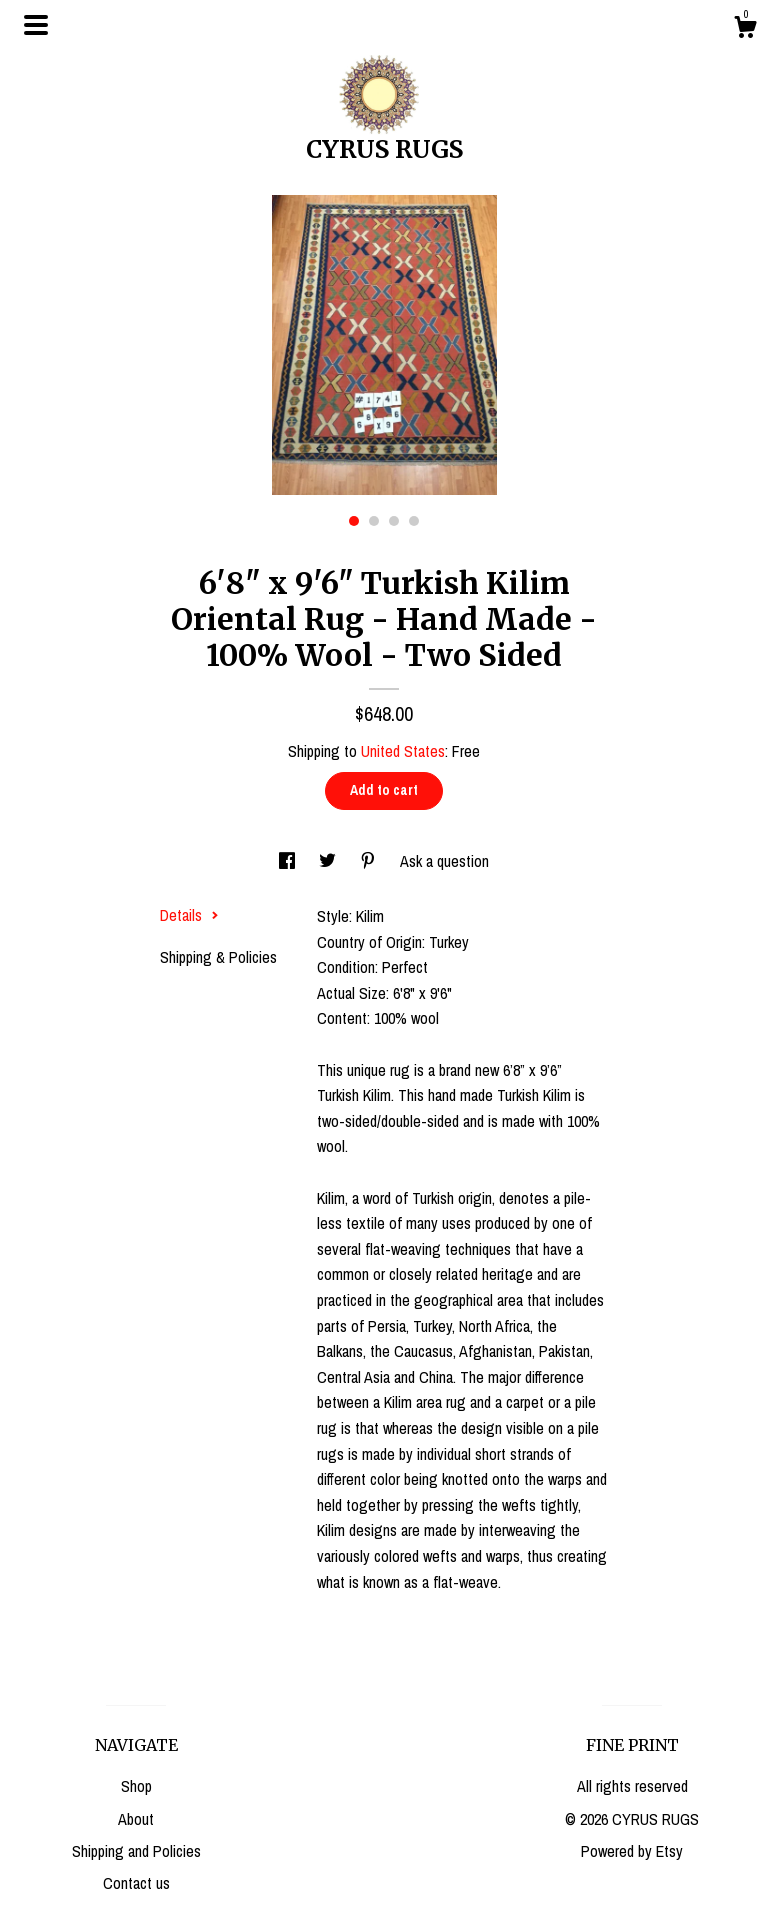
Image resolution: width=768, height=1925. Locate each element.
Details (189, 915)
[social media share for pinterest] (370, 861)
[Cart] (745, 30)
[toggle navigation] (36, 25)
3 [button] (394, 521)
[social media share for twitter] (329, 861)
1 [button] (354, 521)
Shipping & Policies (218, 957)
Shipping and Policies (136, 1851)
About (136, 1819)
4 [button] (414, 521)
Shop (136, 1786)
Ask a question (444, 861)
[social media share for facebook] (289, 861)
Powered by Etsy (632, 1851)
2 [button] (374, 521)
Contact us (136, 1883)
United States (403, 751)
